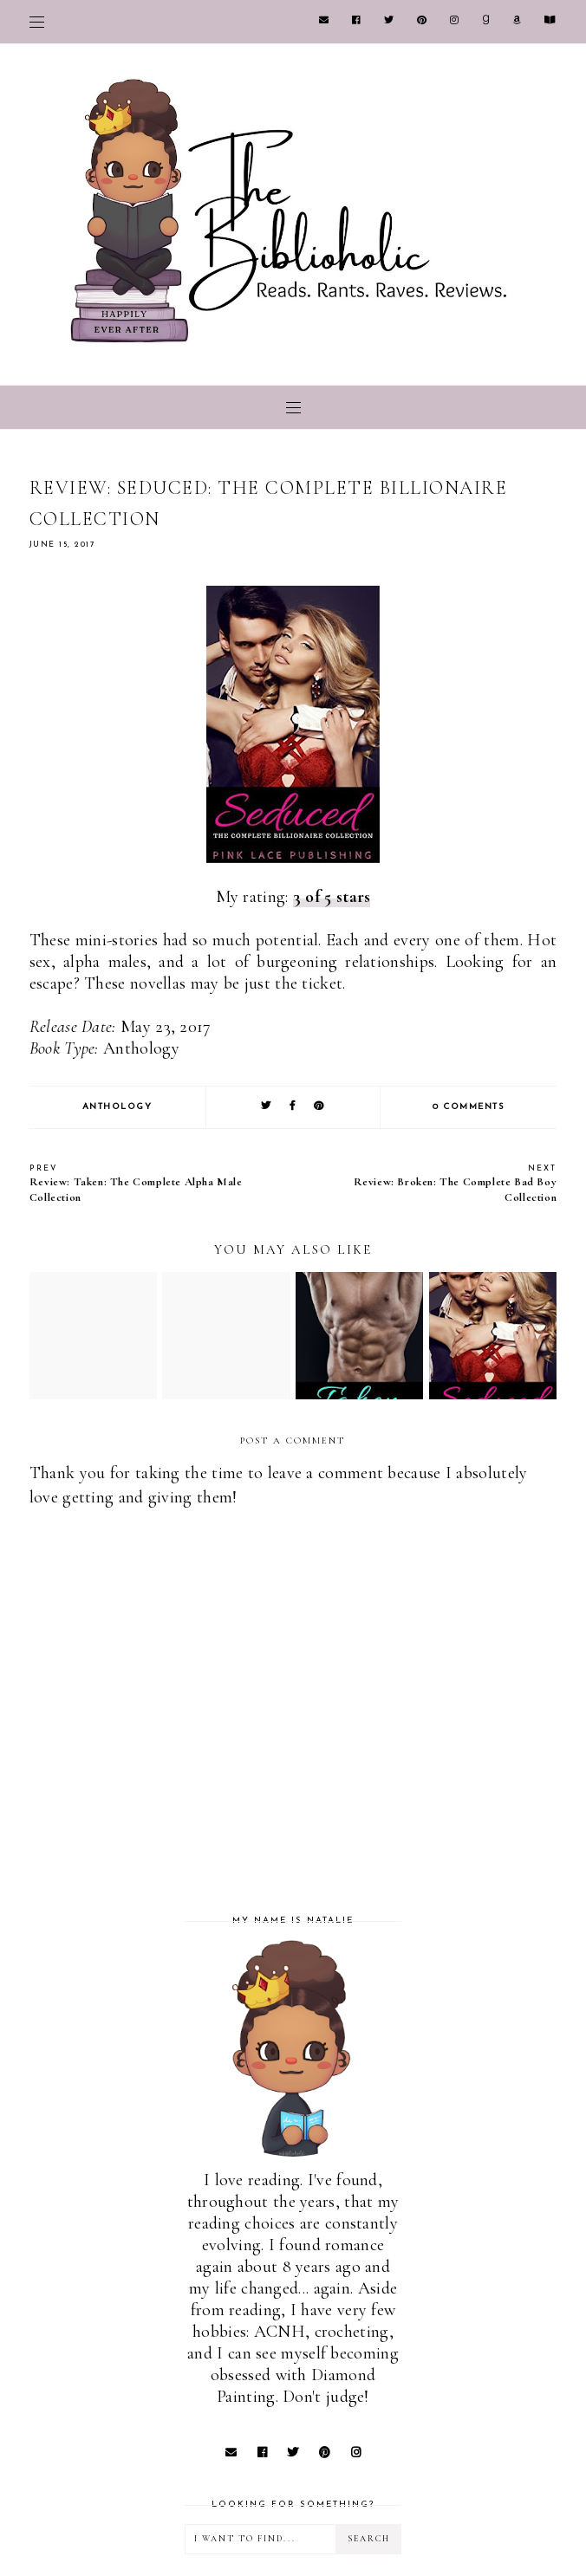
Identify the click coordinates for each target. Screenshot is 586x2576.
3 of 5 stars (332, 896)
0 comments (469, 1107)
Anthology (117, 1107)
